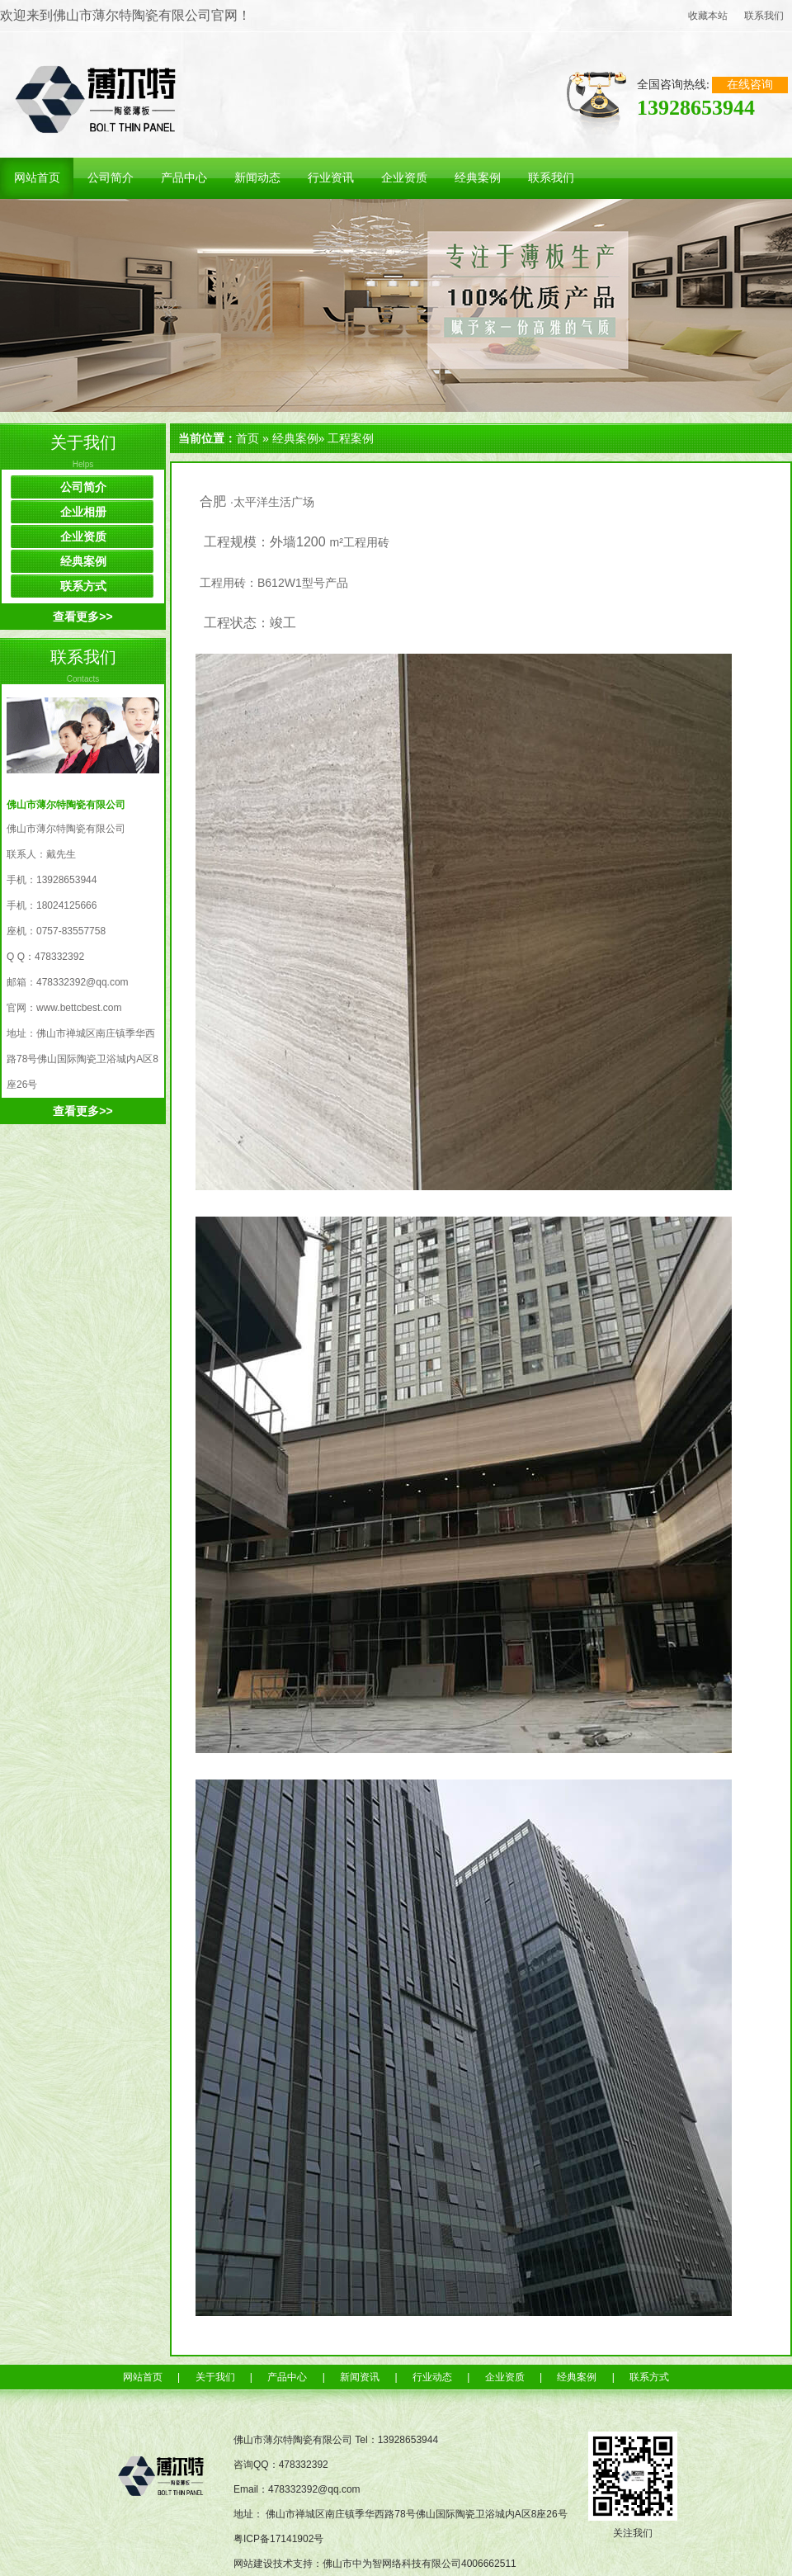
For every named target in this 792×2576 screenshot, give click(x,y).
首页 (247, 438)
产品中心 (287, 2377)
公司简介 (83, 487)
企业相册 (83, 511)
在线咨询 (750, 84)
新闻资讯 (360, 2377)
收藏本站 (708, 15)
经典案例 (83, 561)
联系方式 (83, 586)
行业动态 (432, 2377)
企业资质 (83, 536)
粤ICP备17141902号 (278, 2539)
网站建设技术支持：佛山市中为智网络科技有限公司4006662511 (374, 2563)
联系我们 (764, 15)
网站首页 (143, 2377)
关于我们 (83, 442)
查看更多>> (82, 616)
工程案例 (351, 438)
